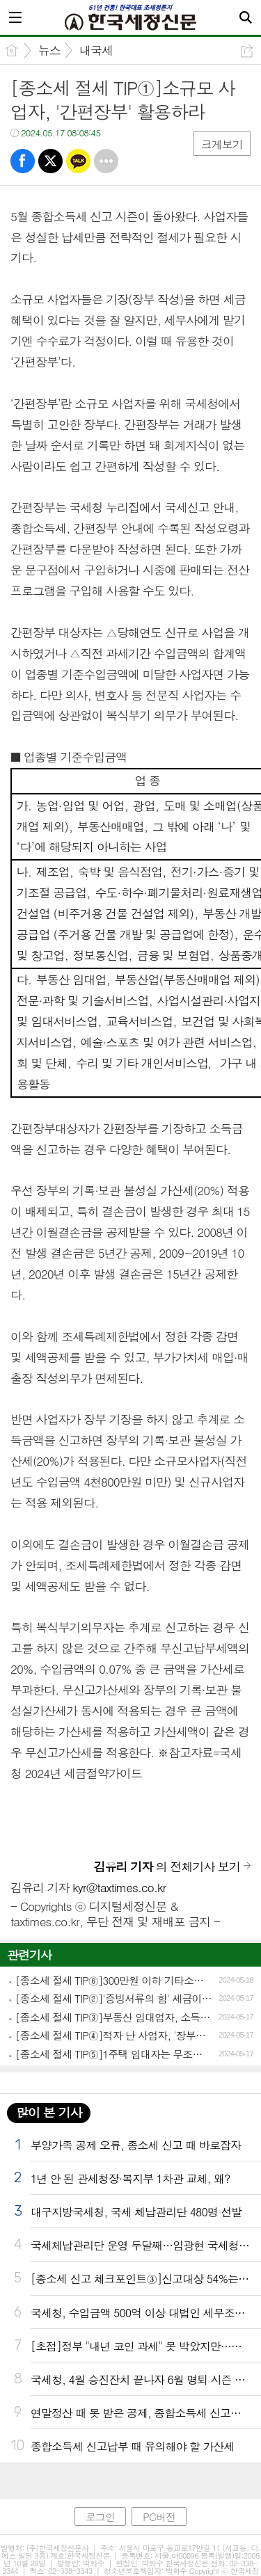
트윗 (50, 161)
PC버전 (159, 2516)
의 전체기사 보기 (167, 1866)
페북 (22, 161)
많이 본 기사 (48, 2112)
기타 (106, 161)
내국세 (96, 50)
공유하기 (247, 51)
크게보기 (222, 144)
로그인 (100, 2516)
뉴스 (49, 50)
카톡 (78, 161)
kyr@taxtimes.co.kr (119, 1887)
